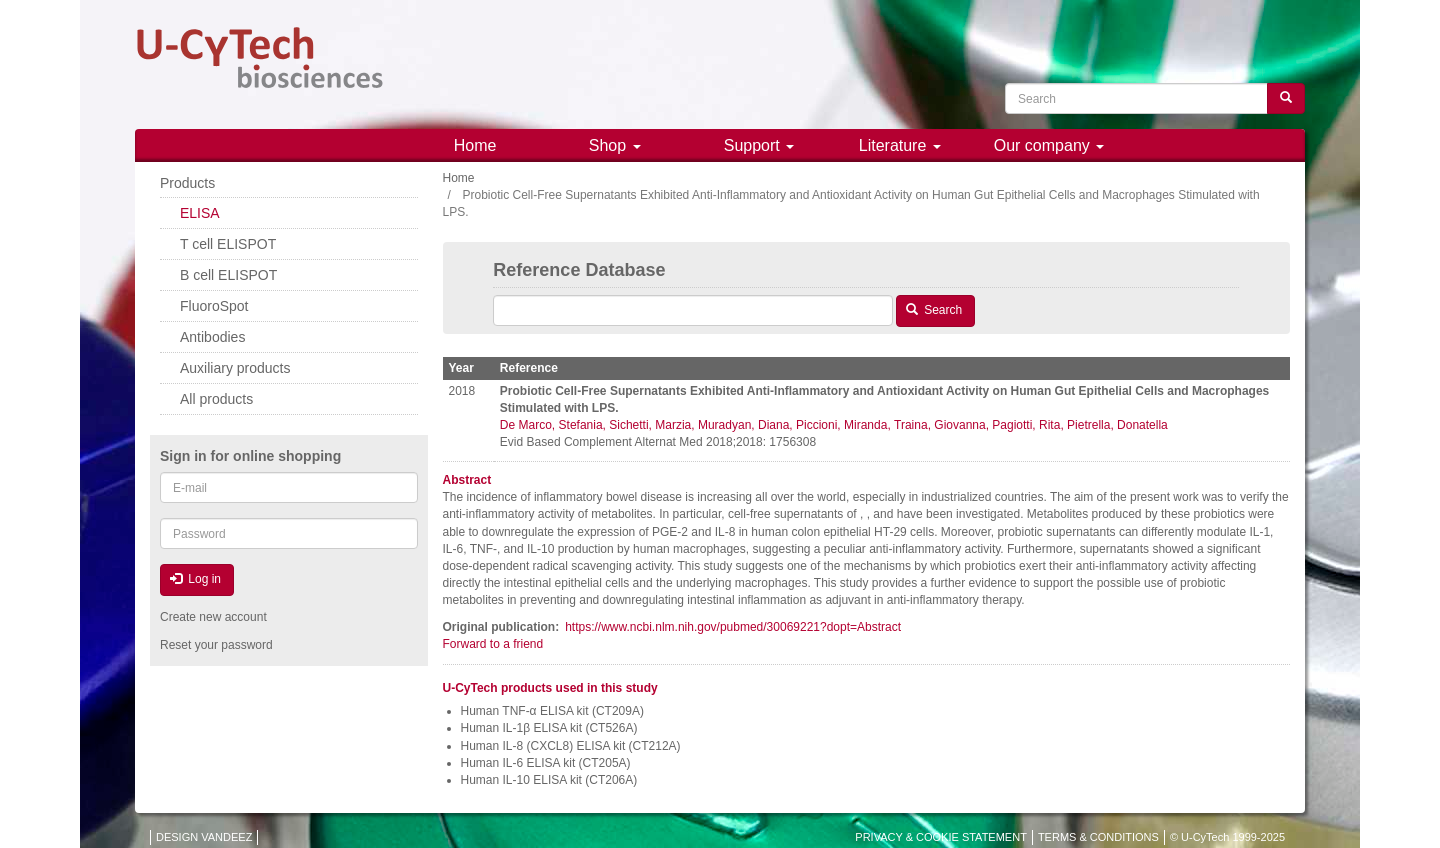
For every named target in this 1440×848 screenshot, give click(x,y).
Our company (1049, 145)
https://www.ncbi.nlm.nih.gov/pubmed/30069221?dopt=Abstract (733, 627)
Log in (195, 579)
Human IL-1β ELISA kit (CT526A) (549, 728)
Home (475, 145)
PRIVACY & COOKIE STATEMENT (941, 837)
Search (934, 310)
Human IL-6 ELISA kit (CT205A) (546, 763)
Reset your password (216, 645)
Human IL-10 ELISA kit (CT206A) (549, 780)
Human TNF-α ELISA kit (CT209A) (552, 711)
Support (759, 145)
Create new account (213, 617)
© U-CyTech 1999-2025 (1227, 837)
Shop (615, 145)
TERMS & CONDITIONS (1098, 837)
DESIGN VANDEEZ (204, 837)
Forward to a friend (493, 644)
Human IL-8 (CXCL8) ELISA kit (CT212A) (571, 746)
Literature (900, 145)
